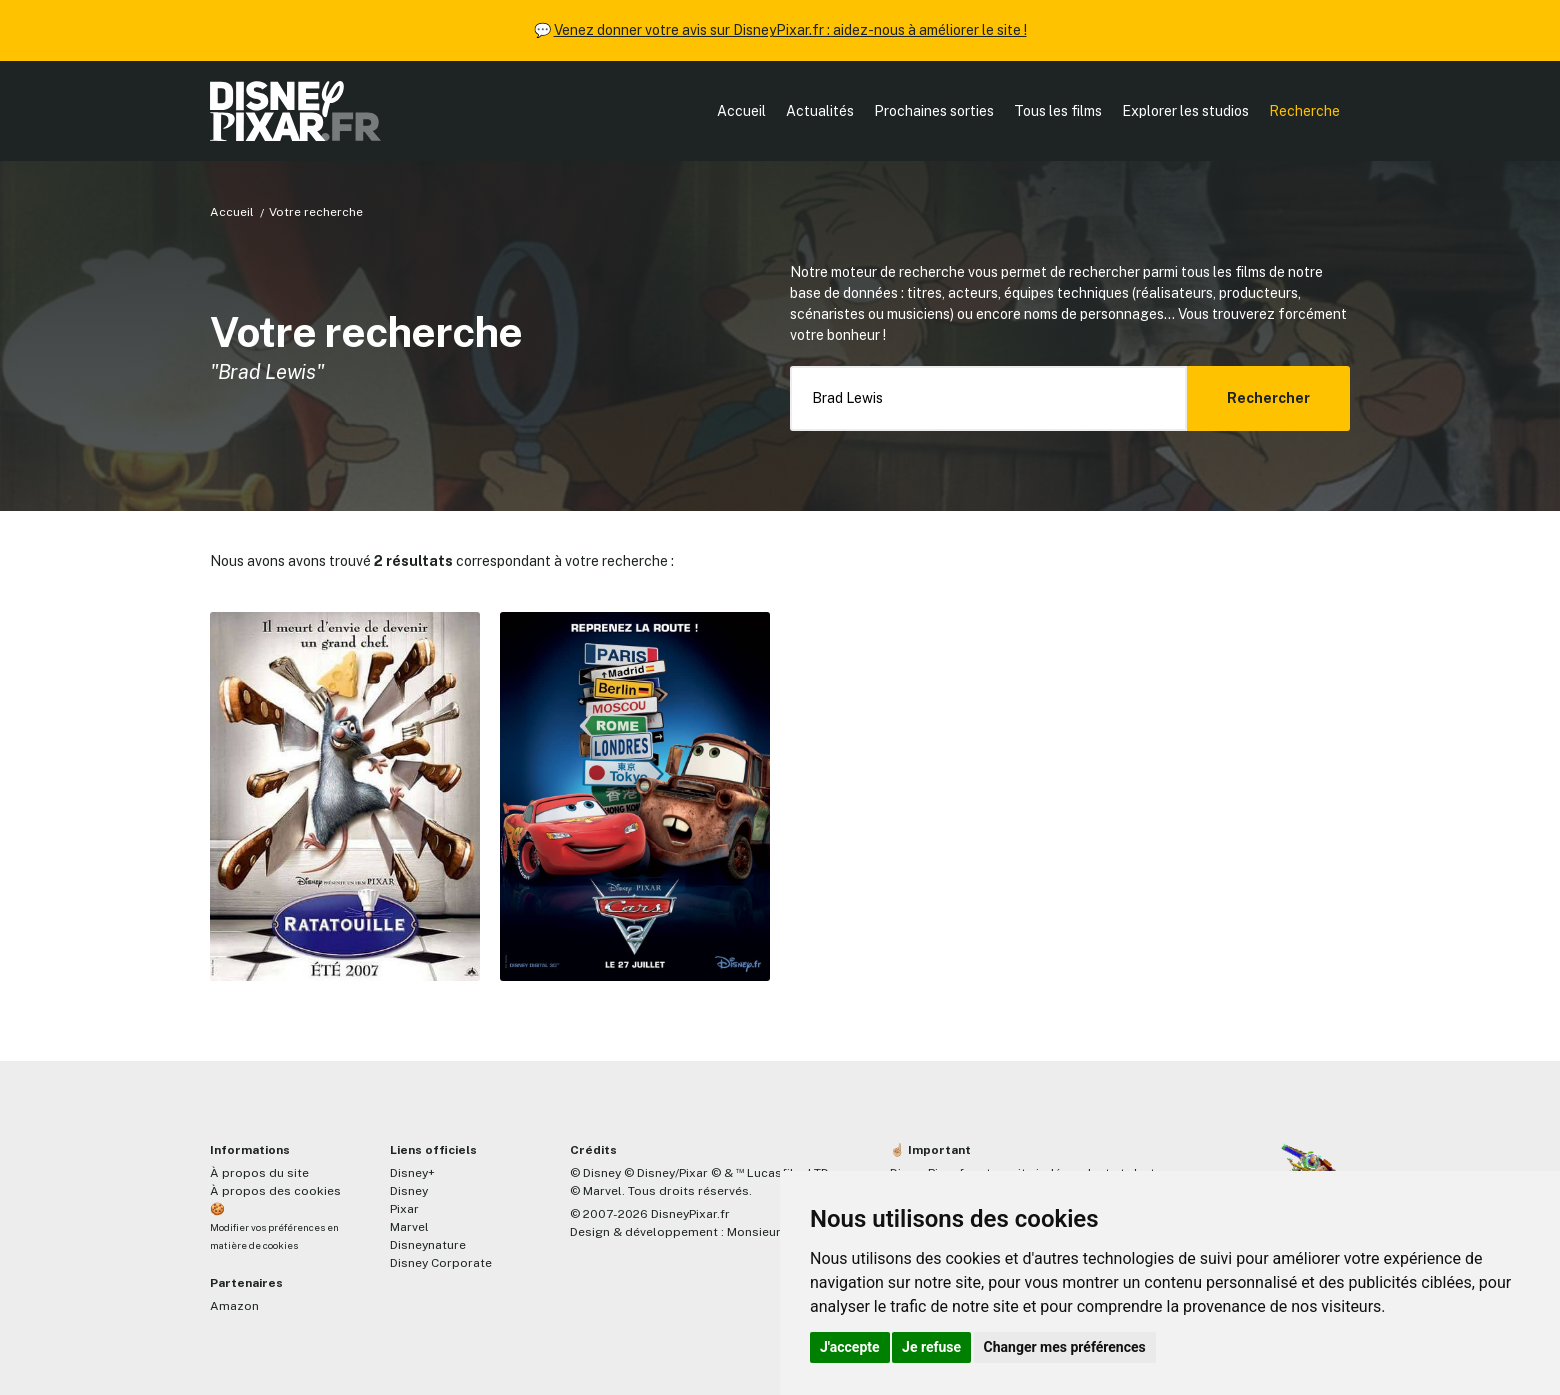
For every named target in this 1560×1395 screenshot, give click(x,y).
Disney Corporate (441, 1263)
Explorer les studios (1185, 111)
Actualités (820, 111)
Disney (409, 1191)
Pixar (404, 1209)
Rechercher (1268, 398)
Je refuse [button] (931, 1347)
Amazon (234, 1306)
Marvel (409, 1227)
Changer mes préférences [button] (1065, 1347)
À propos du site (259, 1173)
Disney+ (412, 1173)
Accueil (741, 111)
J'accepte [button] (850, 1347)
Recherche (1304, 111)
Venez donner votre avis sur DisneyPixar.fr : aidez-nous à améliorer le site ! (790, 30)
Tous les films (1058, 111)
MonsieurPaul (766, 1232)
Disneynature (428, 1245)
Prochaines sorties (934, 111)
